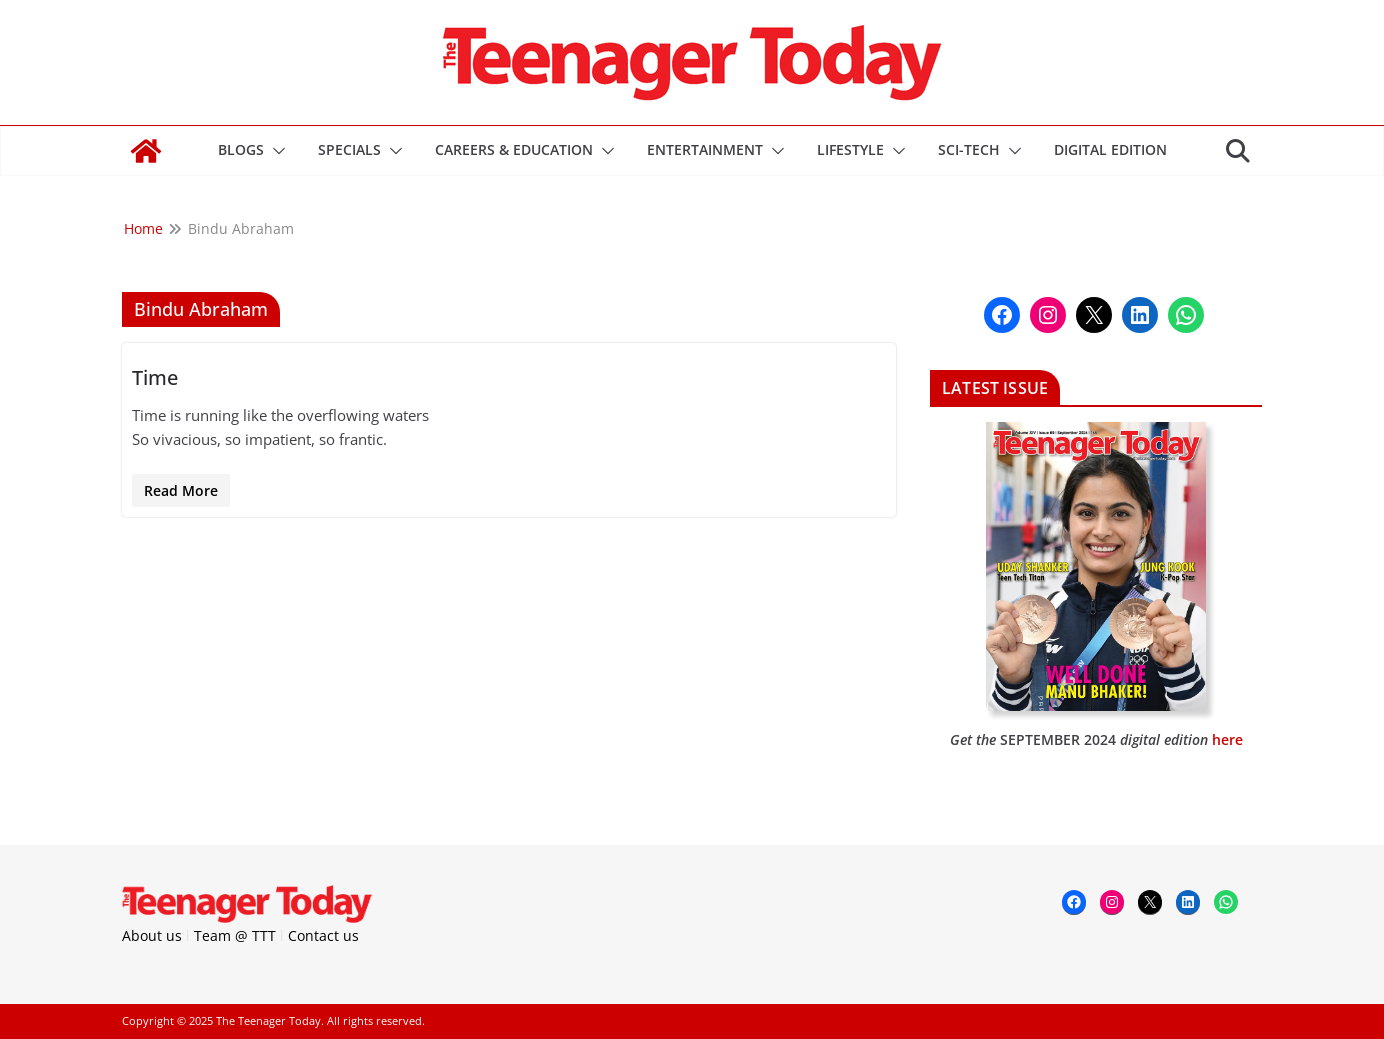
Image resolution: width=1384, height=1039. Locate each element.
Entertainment (705, 149)
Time (155, 377)
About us (152, 935)
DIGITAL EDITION (1110, 149)
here (1227, 739)
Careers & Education (514, 149)
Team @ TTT (235, 935)
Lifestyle (850, 149)
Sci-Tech (969, 149)
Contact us (323, 935)
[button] (275, 151)
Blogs (241, 149)
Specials (349, 149)
